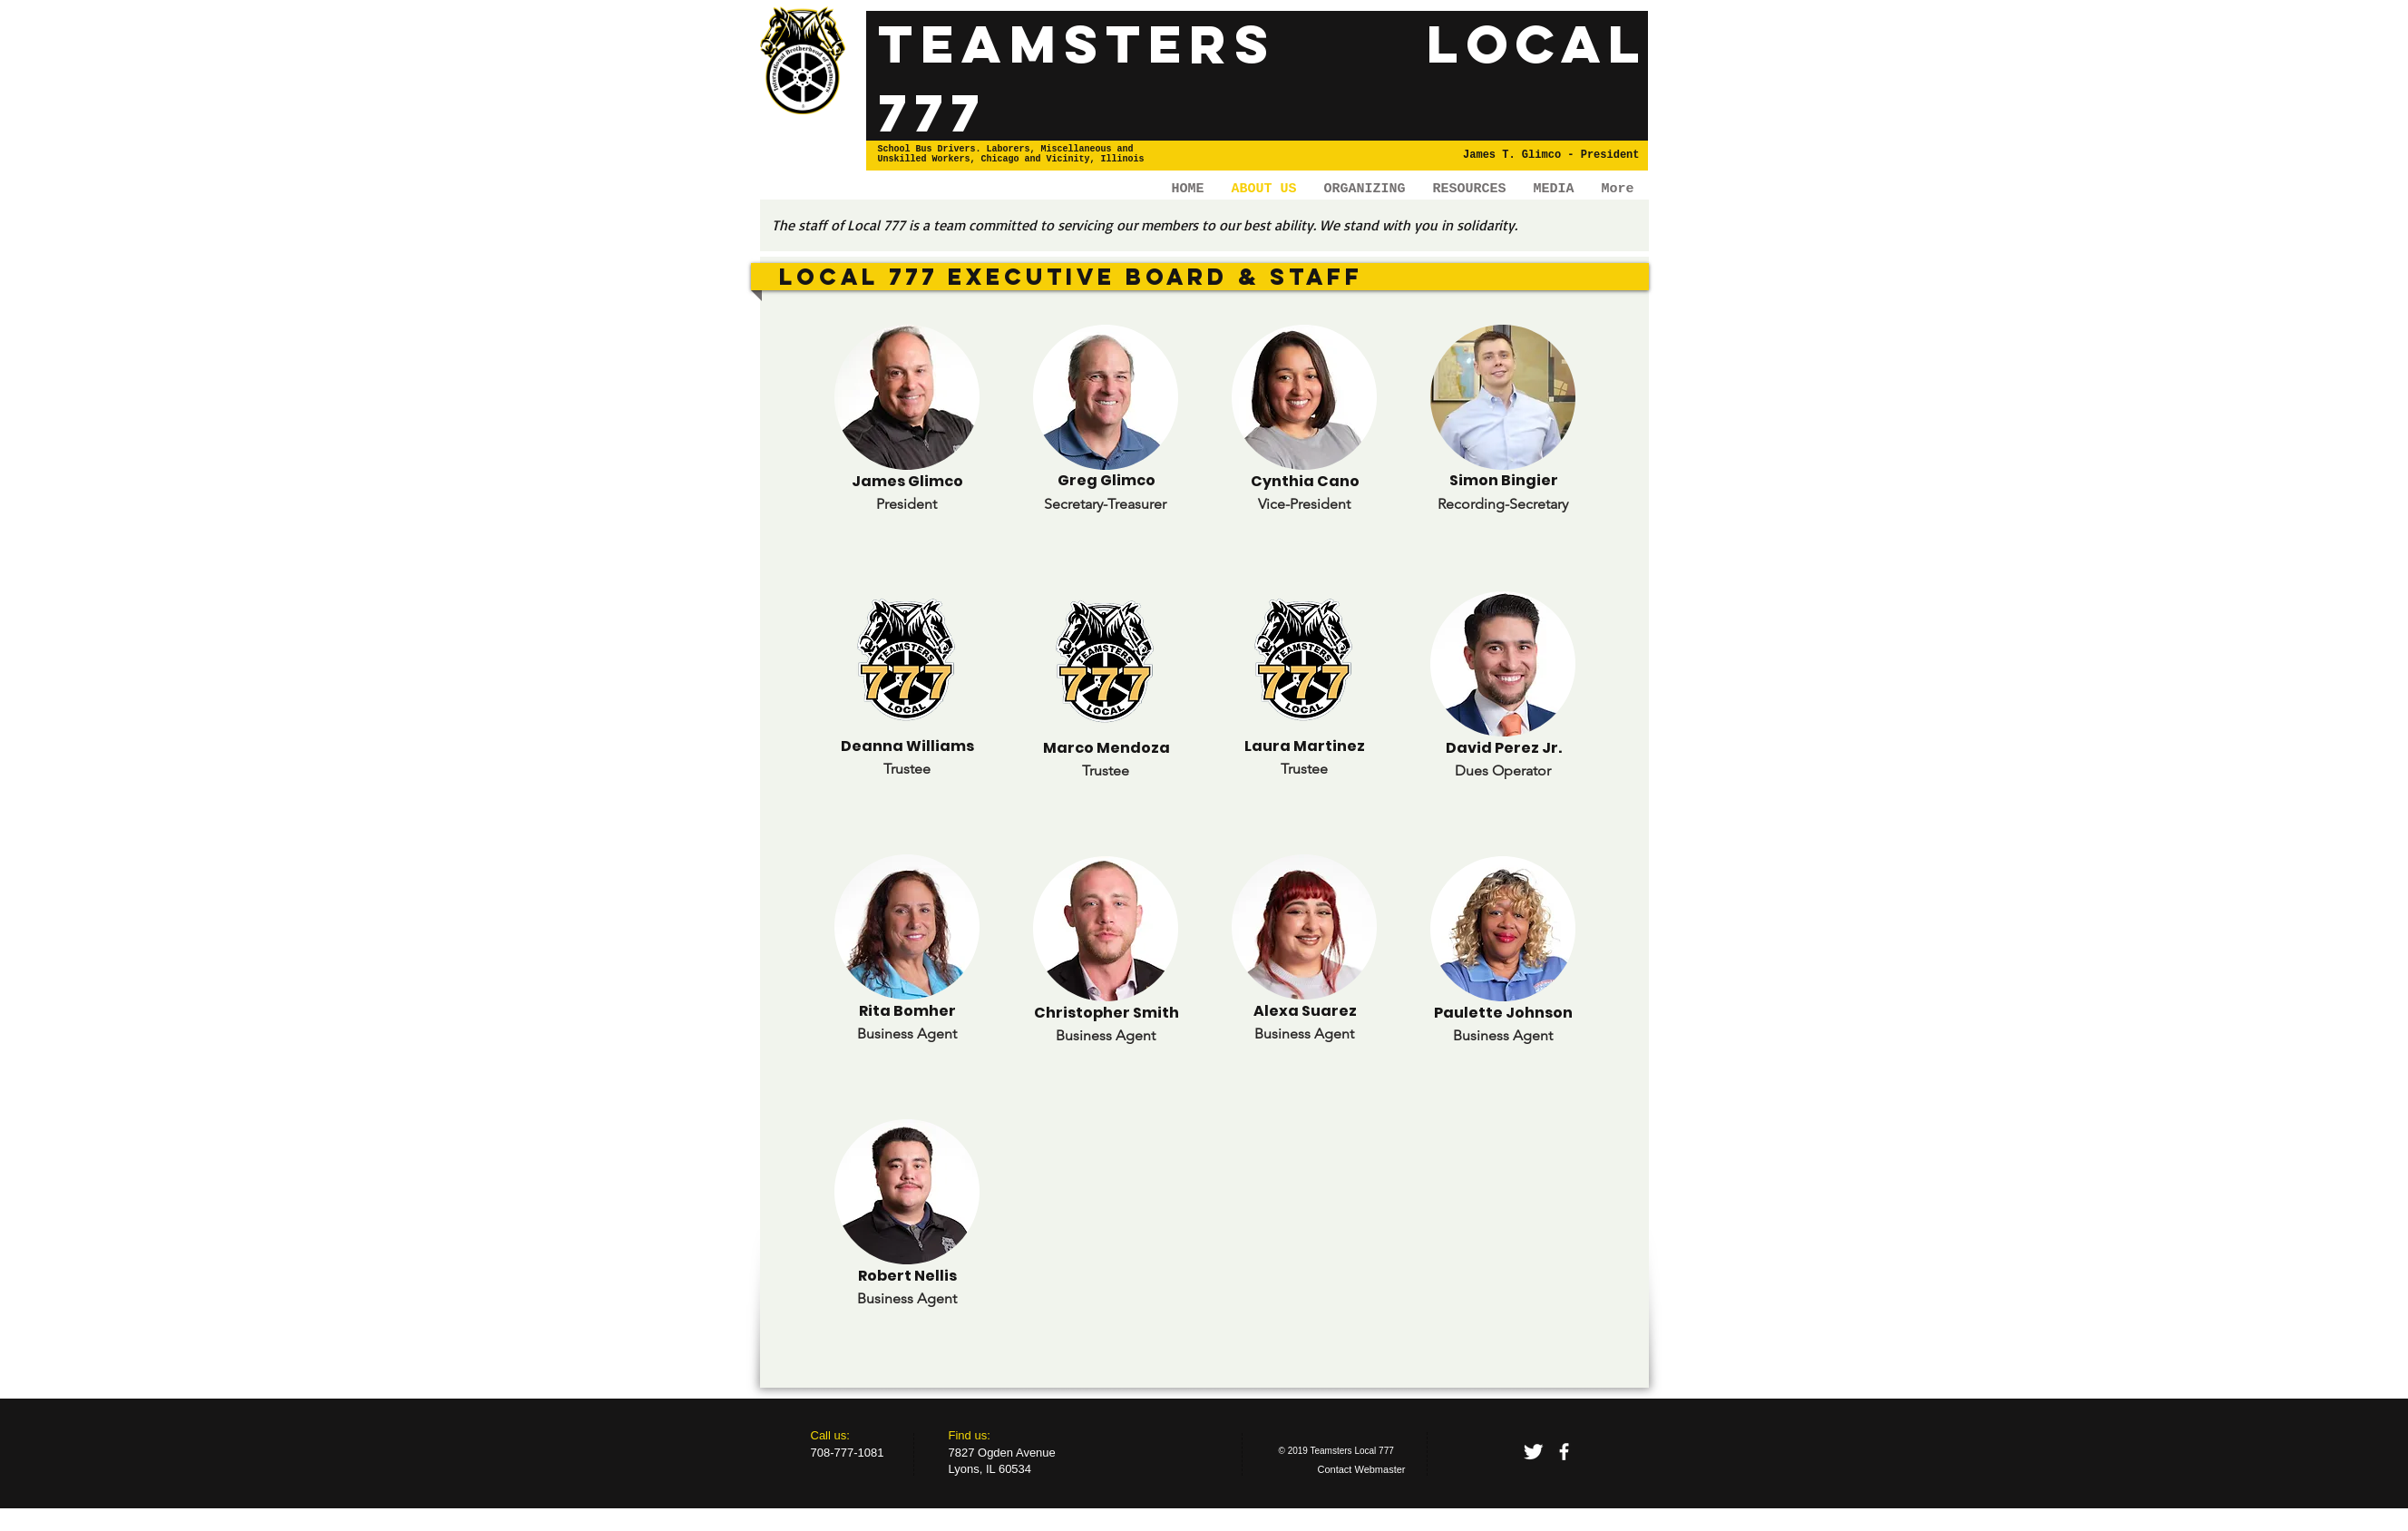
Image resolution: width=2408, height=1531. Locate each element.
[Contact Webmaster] (1361, 1470)
